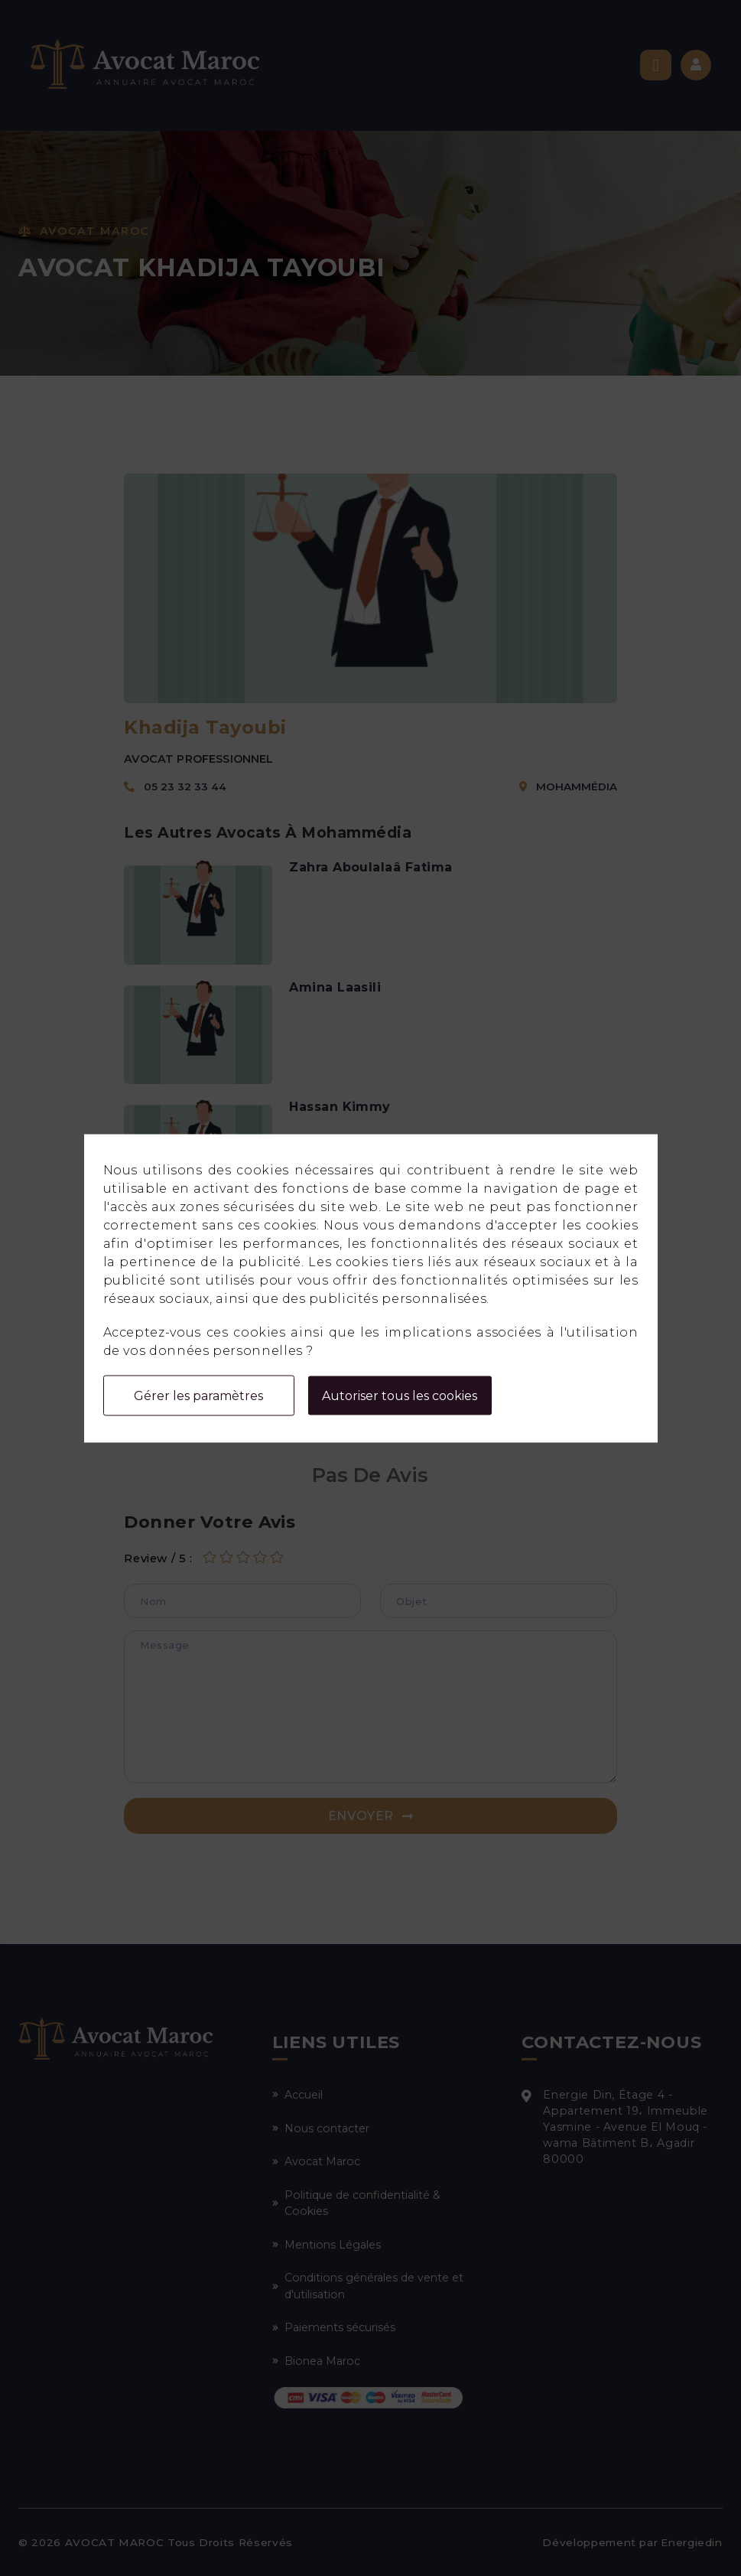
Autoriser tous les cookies (399, 1395)
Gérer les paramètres (198, 1395)
